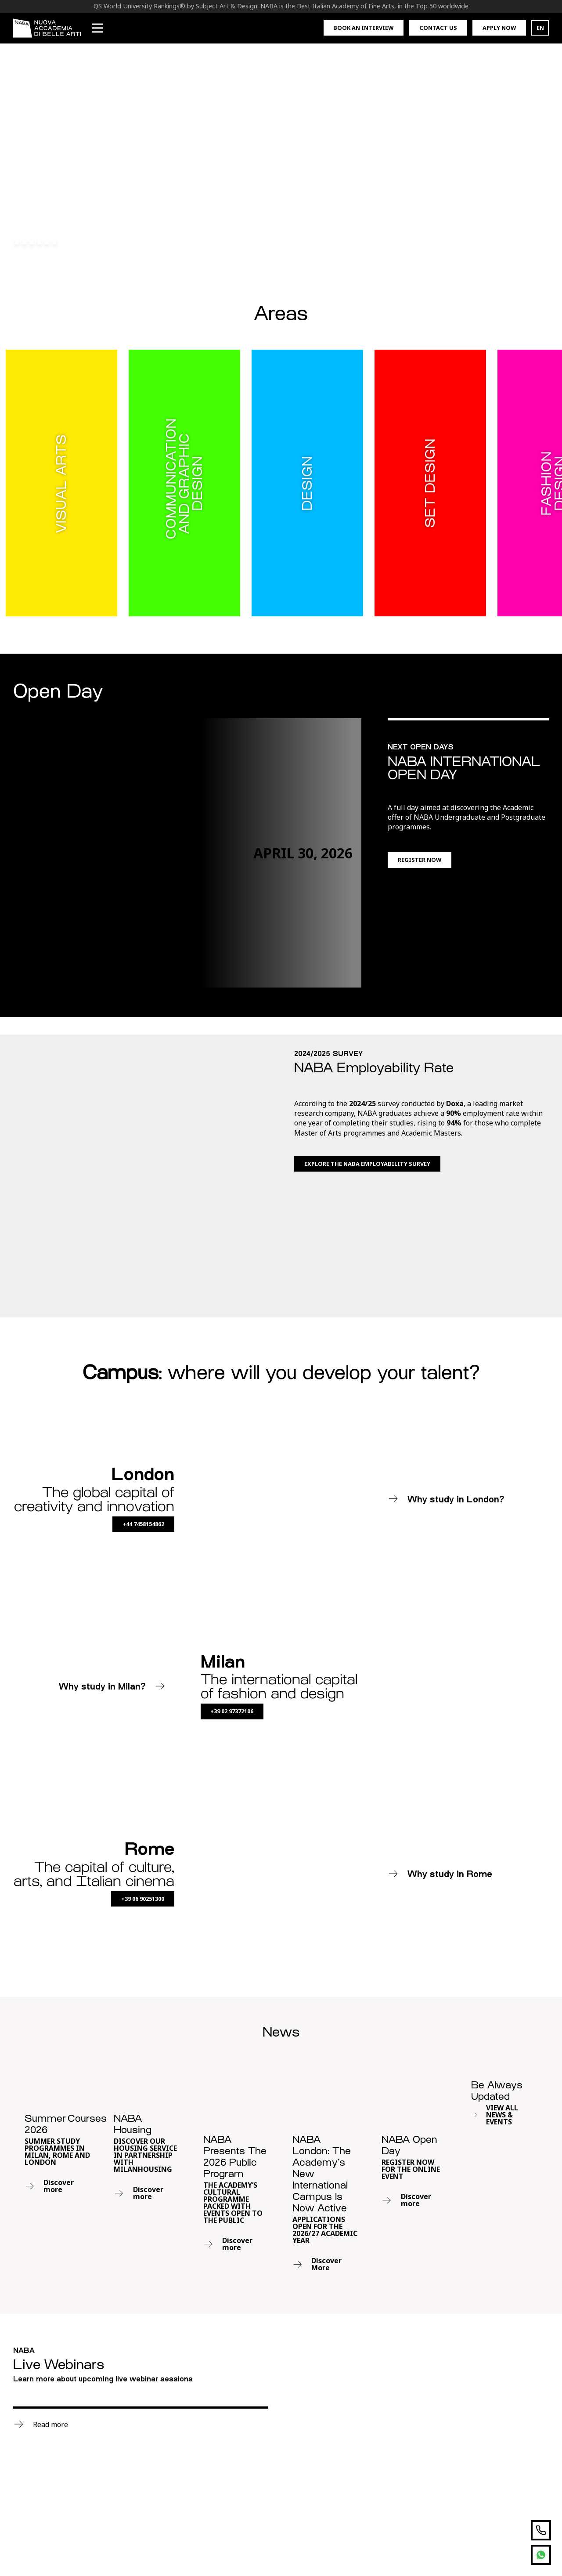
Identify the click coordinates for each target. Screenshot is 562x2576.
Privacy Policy (407, 2546)
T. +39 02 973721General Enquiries (245, 2478)
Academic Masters (144, 2416)
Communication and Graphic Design (46, 2394)
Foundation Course (146, 2430)
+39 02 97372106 (231, 1579)
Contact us (438, 28)
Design (24, 2414)
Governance (514, 2546)
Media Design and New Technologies (51, 2449)
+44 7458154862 (143, 1392)
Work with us (238, 2416)
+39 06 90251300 (142, 1767)
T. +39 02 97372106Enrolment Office (247, 2505)
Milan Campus (239, 2430)
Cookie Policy (462, 2546)
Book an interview (363, 28)
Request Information (250, 2402)
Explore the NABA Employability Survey (367, 1164)
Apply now (499, 28)
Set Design (31, 2469)
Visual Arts (31, 2483)
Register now (419, 860)
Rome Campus (239, 2444)
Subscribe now (364, 2433)
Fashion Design (38, 2428)
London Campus (242, 2458)
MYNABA (230, 2388)
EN (540, 28)
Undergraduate (140, 2388)
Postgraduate (137, 2402)
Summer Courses (143, 2444)
